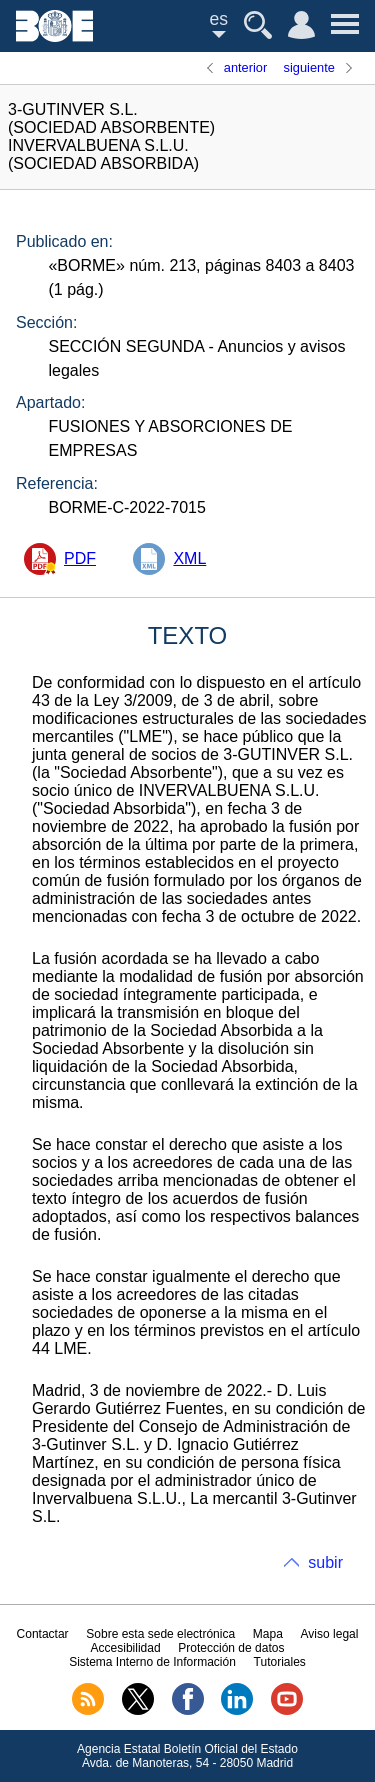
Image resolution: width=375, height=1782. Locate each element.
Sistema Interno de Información (152, 1662)
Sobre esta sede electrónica (160, 1634)
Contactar (43, 1634)
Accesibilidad (126, 1648)
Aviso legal (330, 1634)
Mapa (268, 1634)
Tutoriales (280, 1662)
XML (189, 558)
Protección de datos (231, 1648)
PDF (80, 558)
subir (325, 1562)
